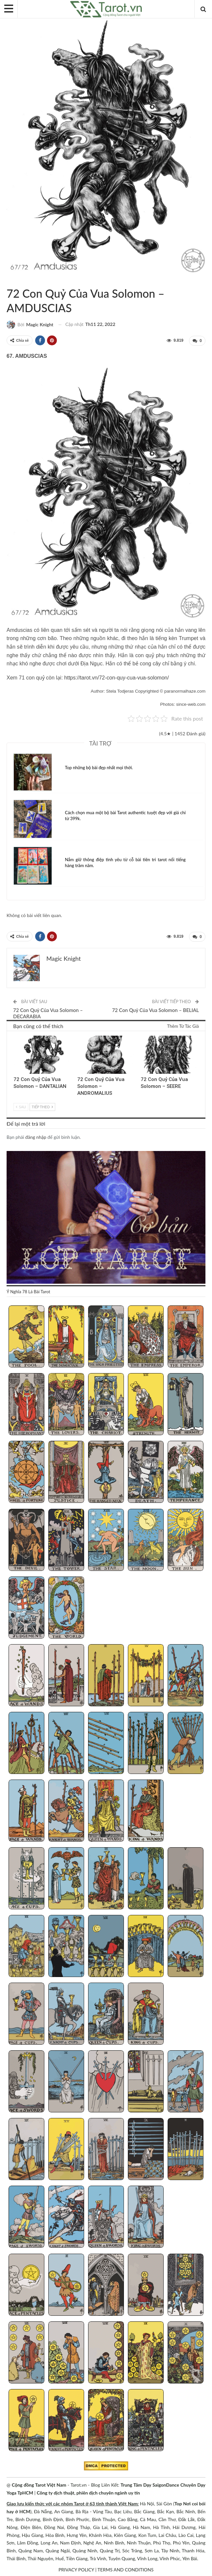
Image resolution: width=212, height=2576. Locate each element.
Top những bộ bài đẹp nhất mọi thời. (99, 767)
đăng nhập (35, 1136)
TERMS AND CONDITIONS (126, 2569)
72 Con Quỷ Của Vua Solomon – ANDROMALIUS (101, 1085)
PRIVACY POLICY (76, 2569)
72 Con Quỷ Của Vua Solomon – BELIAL (155, 1009)
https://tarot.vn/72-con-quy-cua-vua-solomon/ (116, 677)
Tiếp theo (42, 1106)
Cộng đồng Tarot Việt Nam (39, 2484)
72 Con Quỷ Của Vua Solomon (9, 279)
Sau (21, 1106)
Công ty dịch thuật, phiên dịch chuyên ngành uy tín (88, 2492)
